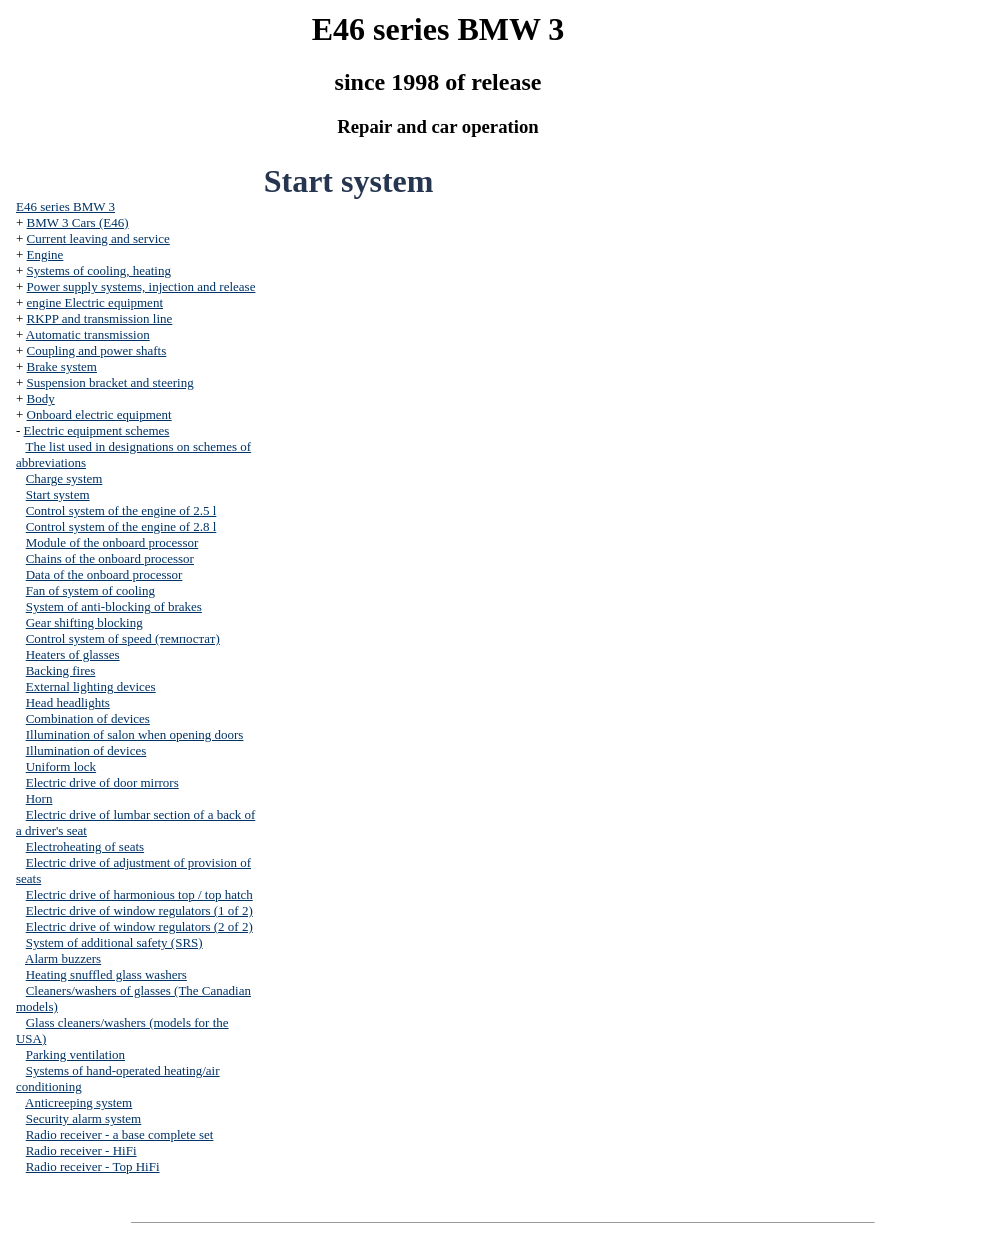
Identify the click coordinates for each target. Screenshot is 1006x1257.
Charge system (64, 478)
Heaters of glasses (73, 654)
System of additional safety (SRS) (114, 942)
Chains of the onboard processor (110, 558)
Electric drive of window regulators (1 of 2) (139, 910)
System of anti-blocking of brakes (114, 606)
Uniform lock (61, 766)
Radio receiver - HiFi (81, 1150)
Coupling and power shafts (97, 350)
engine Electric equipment (95, 302)
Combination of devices (88, 718)
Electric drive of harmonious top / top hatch (139, 894)
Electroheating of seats (85, 846)
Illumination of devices (86, 750)
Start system (58, 494)
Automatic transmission (88, 334)
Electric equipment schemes (97, 430)
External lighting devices (91, 686)
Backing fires (61, 670)
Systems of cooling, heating (99, 270)
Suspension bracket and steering (110, 382)
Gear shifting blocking (84, 622)
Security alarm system (84, 1118)
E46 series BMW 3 (65, 206)
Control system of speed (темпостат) (123, 638)
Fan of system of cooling (90, 590)
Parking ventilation (75, 1054)
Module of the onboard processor (112, 542)
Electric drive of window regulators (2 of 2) (139, 926)
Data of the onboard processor (104, 574)
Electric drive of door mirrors (102, 782)
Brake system (62, 366)
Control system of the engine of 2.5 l (121, 510)
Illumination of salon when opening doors (135, 734)
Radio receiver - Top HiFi (93, 1166)
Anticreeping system (78, 1102)
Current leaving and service (98, 238)
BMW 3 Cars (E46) (78, 222)
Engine (45, 254)
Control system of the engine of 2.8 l (121, 526)
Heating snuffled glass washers (106, 974)
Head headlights (68, 702)
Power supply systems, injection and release (141, 286)
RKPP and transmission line (100, 318)
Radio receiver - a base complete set (120, 1134)
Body (41, 398)
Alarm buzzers (63, 958)
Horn (39, 798)
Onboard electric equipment (99, 414)
